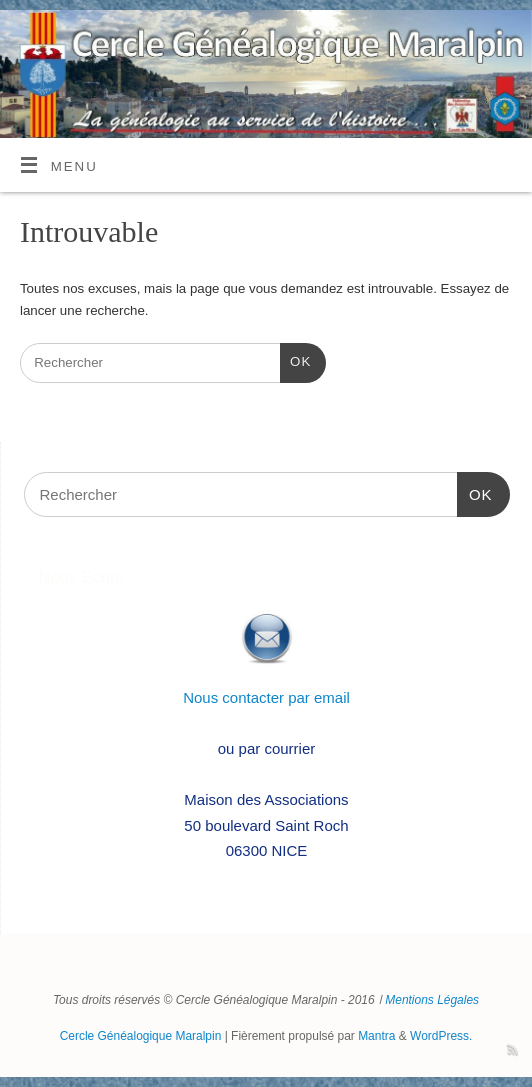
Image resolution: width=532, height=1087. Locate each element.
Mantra (376, 1036)
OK (295, 359)
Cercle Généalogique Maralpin (141, 1036)
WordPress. (441, 1036)
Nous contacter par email (266, 697)
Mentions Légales (432, 1000)
